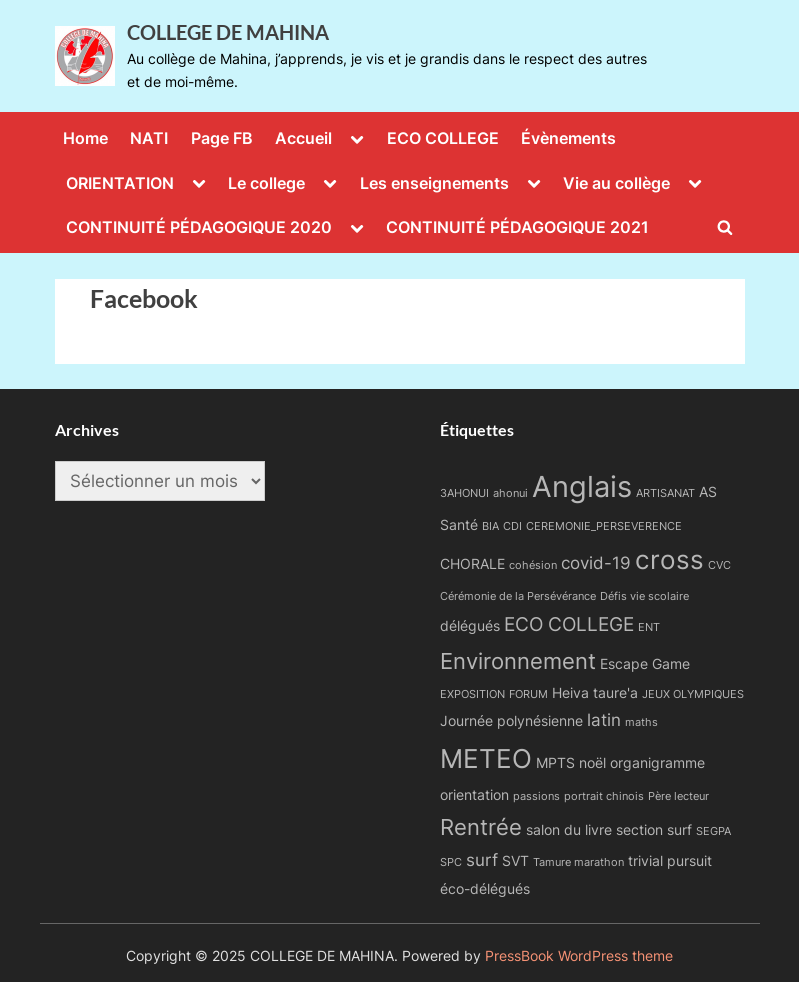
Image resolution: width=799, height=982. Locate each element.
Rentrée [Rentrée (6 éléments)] (481, 826)
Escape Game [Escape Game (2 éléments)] (645, 663)
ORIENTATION (120, 183)
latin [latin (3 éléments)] (604, 720)
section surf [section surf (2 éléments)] (654, 829)
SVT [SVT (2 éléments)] (515, 860)
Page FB (222, 138)
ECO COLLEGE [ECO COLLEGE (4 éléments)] (569, 624)
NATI (149, 138)
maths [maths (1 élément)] (641, 722)
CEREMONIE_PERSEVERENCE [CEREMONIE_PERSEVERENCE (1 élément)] (604, 526)
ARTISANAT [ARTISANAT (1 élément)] (665, 493)
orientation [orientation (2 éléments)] (474, 794)
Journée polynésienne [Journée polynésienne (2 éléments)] (511, 720)
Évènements (568, 138)
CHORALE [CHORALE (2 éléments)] (472, 563)
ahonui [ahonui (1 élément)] (510, 493)
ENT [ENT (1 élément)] (649, 627)
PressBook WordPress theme (579, 956)
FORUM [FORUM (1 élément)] (528, 694)
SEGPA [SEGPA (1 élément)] (713, 831)
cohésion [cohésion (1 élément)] (533, 565)
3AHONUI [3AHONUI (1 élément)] (464, 493)
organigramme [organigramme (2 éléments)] (657, 762)
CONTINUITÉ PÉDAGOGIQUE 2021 (517, 227)
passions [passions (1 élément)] (536, 796)
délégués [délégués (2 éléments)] (470, 625)
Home (85, 138)
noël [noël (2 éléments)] (592, 762)
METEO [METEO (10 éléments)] (486, 758)
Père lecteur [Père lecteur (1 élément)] (678, 796)
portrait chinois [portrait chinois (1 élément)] (604, 796)
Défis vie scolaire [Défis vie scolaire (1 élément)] (644, 596)
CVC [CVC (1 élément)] (719, 565)
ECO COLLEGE (443, 138)
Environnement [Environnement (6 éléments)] (518, 660)
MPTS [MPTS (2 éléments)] (555, 762)
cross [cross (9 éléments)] (669, 559)
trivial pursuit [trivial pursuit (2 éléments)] (670, 860)
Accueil (303, 138)
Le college (266, 183)
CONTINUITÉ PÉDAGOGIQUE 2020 (199, 227)
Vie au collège (616, 183)
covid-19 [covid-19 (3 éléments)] (596, 563)
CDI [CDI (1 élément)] (512, 526)
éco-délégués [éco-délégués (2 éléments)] (485, 888)
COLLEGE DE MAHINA (228, 32)
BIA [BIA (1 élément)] (490, 526)
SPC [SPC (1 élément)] (451, 862)
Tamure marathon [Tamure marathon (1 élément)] (578, 862)
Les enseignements (434, 183)
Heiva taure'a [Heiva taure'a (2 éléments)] (595, 692)
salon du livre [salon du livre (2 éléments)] (569, 829)
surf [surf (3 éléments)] (482, 860)
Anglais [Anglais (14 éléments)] (582, 486)
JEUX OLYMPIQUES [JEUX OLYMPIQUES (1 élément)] (693, 694)
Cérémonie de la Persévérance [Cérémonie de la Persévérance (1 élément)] (518, 596)
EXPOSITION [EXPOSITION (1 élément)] (472, 694)
